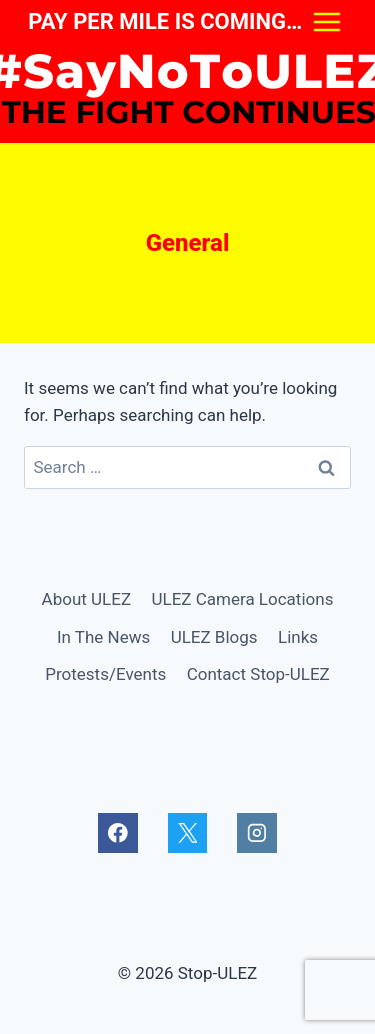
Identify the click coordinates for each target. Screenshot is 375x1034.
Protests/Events (105, 674)
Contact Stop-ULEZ (258, 674)
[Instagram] (256, 832)
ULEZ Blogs (214, 637)
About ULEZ (87, 599)
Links (298, 637)
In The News (103, 637)
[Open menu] (326, 21)
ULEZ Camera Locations (242, 599)
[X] (187, 832)
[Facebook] (117, 832)
